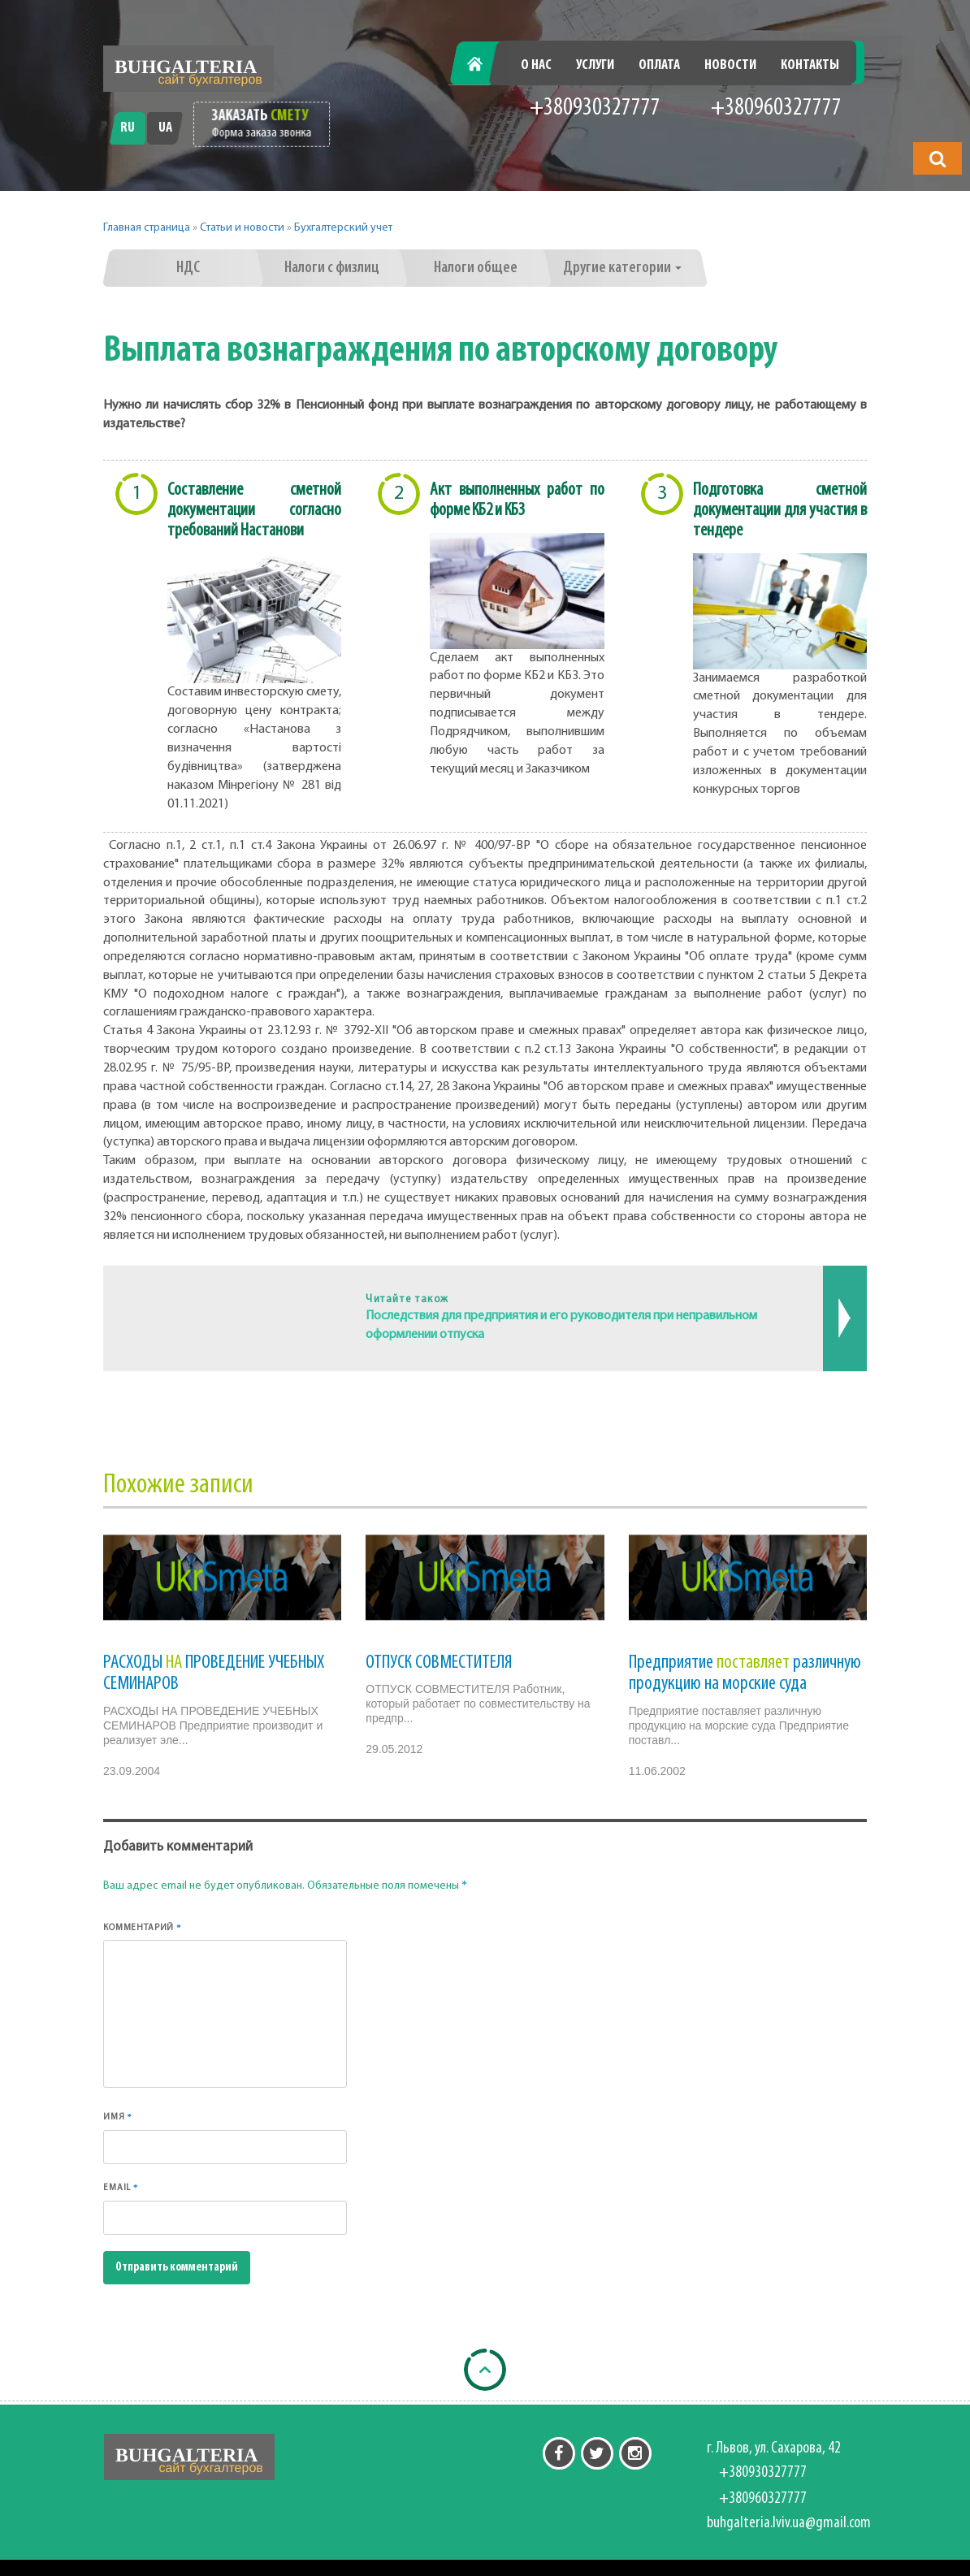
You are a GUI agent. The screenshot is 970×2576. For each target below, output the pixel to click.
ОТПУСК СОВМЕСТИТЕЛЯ (439, 1663)
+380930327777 (595, 108)
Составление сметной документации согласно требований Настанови (254, 510)
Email (120, 2187)
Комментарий (142, 1927)
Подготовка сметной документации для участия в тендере (780, 510)
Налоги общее (475, 268)
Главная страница (146, 228)
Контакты (810, 65)
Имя (117, 2116)
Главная (483, 65)
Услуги (595, 65)
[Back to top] (485, 2370)
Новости (730, 65)
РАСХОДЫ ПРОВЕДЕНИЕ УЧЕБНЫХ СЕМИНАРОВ (213, 1673)
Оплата (659, 65)
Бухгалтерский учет (343, 228)
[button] (937, 158)
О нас (536, 65)
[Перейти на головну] (188, 68)
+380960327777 (776, 108)
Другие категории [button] (622, 268)
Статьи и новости (242, 228)
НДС (188, 268)
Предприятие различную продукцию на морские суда (745, 1673)
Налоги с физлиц (331, 268)
